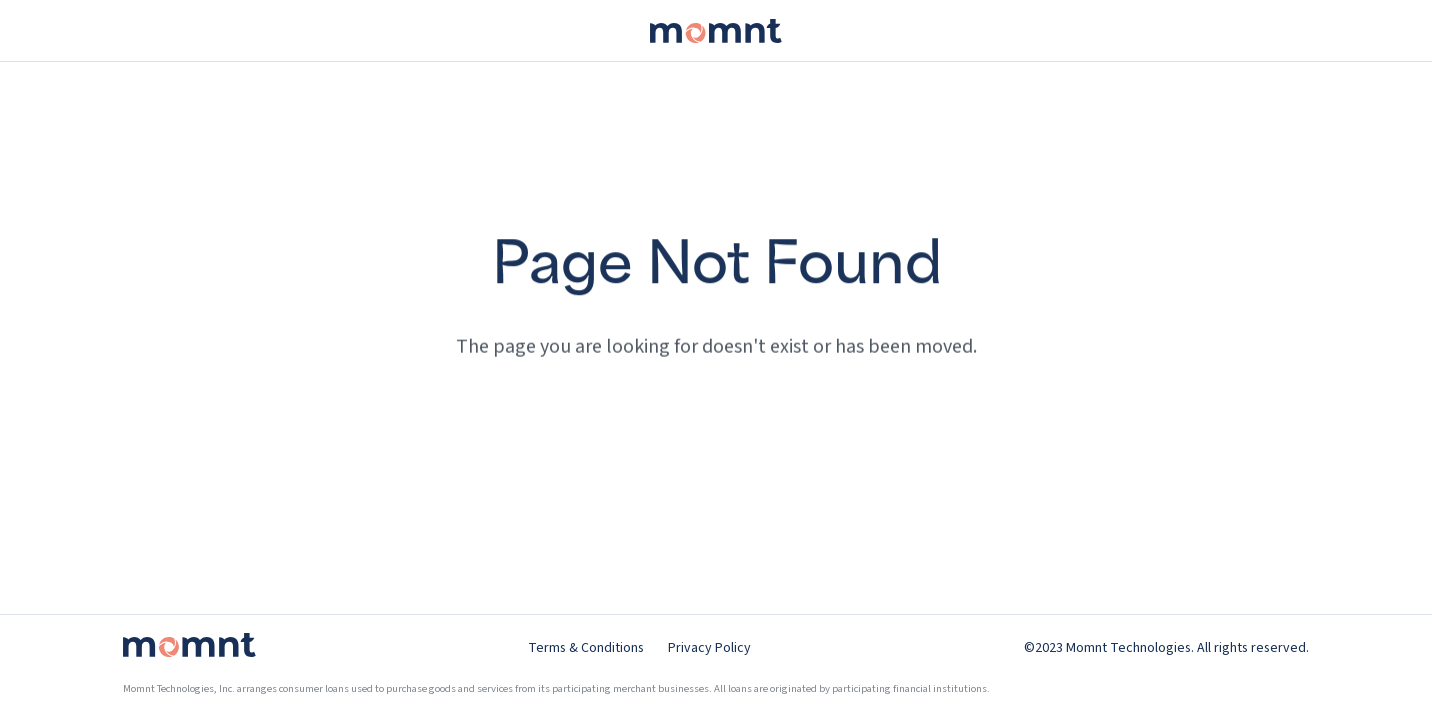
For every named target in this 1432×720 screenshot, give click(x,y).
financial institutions (940, 688)
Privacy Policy (709, 648)
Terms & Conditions (586, 648)
